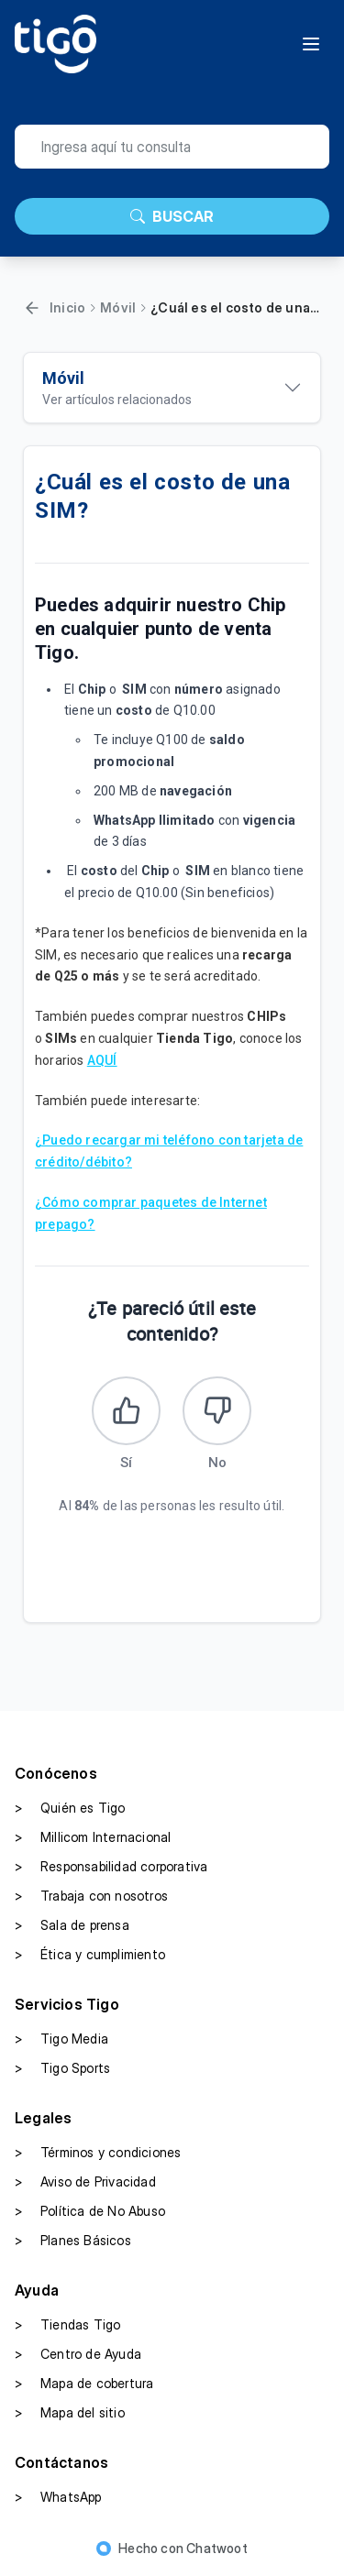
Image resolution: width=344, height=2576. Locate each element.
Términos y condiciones (98, 2152)
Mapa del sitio (70, 2413)
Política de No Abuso (90, 2211)
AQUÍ (102, 1060)
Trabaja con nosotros (91, 1896)
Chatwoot (217, 2548)
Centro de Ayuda (78, 2354)
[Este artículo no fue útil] (217, 1410)
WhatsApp (58, 2497)
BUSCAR (172, 216)
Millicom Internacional (93, 1837)
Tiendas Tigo (67, 2325)
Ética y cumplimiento (90, 1955)
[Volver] (32, 308)
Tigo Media (61, 2039)
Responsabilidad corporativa (111, 1867)
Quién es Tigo (70, 1808)
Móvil (118, 307)
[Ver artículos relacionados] (172, 387)
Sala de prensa (72, 1925)
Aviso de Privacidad (85, 2182)
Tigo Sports (62, 2068)
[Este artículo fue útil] (126, 1410)
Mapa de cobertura (84, 2383)
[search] (172, 146)
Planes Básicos (73, 2240)
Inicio (67, 307)
